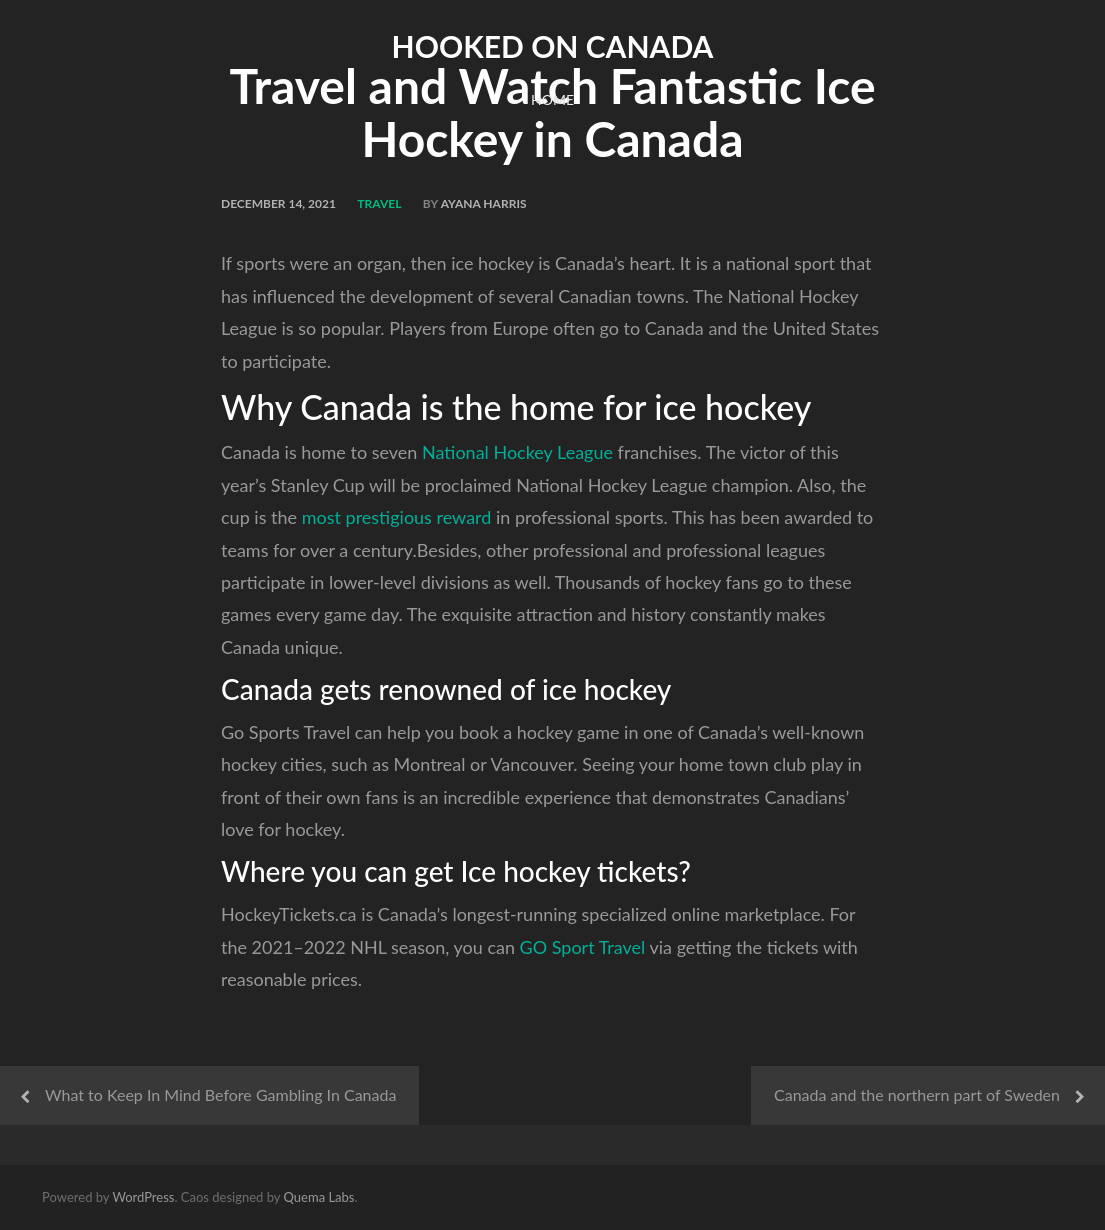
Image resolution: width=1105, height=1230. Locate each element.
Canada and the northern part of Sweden (917, 1094)
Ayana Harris (484, 203)
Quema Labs (319, 1197)
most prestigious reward (397, 517)
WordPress (143, 1197)
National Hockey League (515, 452)
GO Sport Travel (583, 947)
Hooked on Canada (553, 46)
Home (552, 99)
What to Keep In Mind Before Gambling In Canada (220, 1094)
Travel (379, 203)
